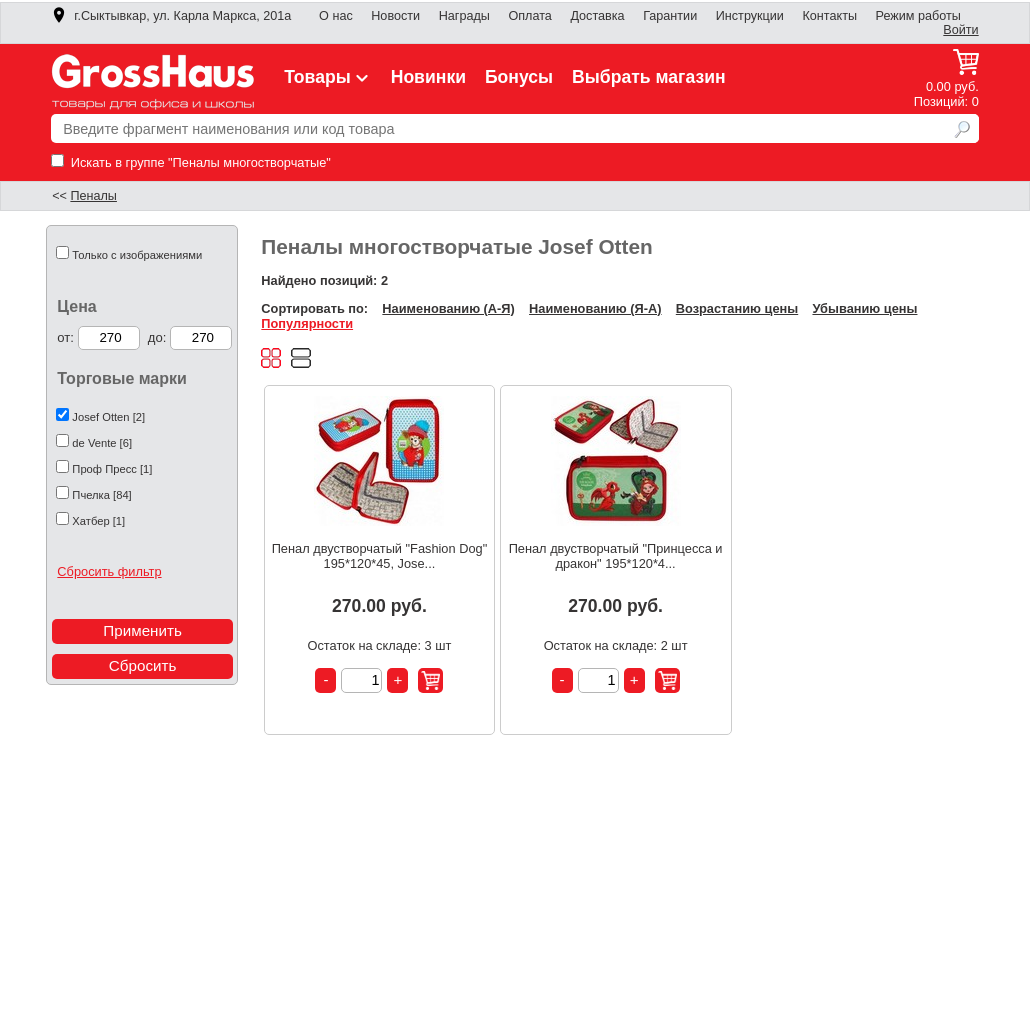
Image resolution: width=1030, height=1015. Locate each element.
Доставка (597, 16)
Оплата (529, 16)
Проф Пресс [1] (112, 469)
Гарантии (670, 16)
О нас (336, 16)
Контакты (829, 16)
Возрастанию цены (737, 308)
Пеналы (93, 196)
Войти (960, 30)
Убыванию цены (864, 308)
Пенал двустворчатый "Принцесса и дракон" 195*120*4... (616, 556)
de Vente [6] (102, 443)
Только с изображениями (137, 255)
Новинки (428, 77)
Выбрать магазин (649, 77)
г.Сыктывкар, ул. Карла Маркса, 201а (171, 16)
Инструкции (750, 16)
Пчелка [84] (101, 495)
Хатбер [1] (98, 521)
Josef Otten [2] (108, 417)
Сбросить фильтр (109, 571)
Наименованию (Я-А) (595, 308)
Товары (328, 77)
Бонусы (519, 77)
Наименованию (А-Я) (448, 308)
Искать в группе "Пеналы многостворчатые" (191, 162)
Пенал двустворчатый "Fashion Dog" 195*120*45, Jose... (380, 556)
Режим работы (918, 16)
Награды (464, 16)
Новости (395, 16)
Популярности (307, 323)
